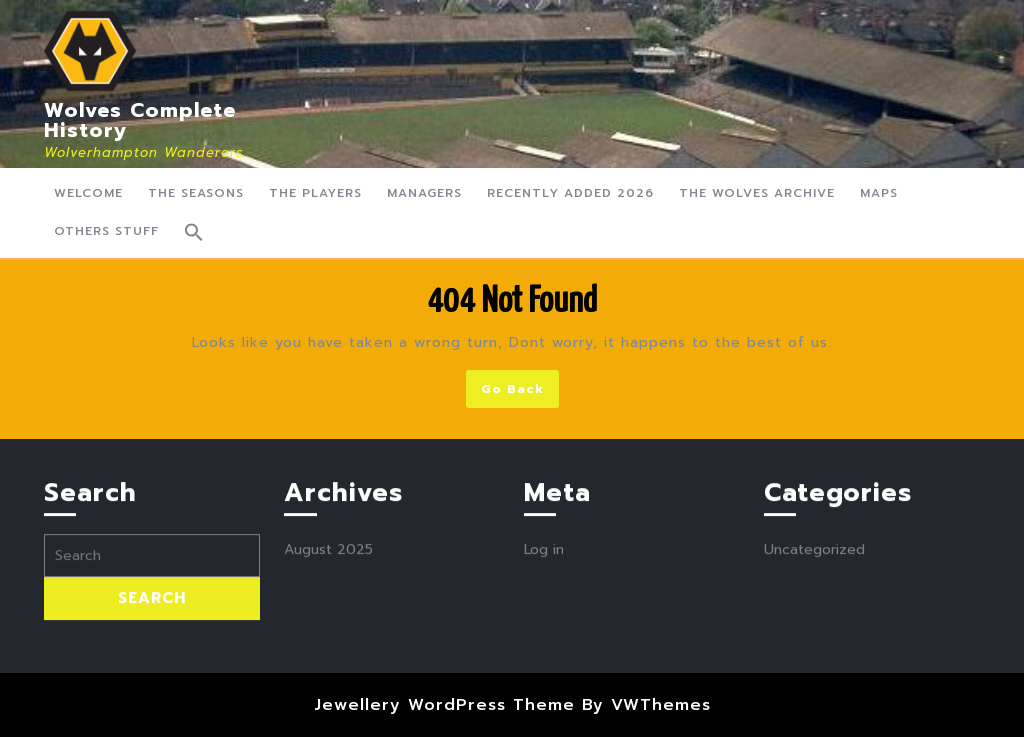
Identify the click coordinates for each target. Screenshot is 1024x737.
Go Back (520, 392)
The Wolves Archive (757, 193)
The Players (315, 193)
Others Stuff (106, 231)
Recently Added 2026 (570, 193)
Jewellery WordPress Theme (444, 705)
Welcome (88, 193)
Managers (424, 193)
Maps (879, 193)
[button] (194, 232)
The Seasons (196, 193)
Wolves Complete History (140, 120)
